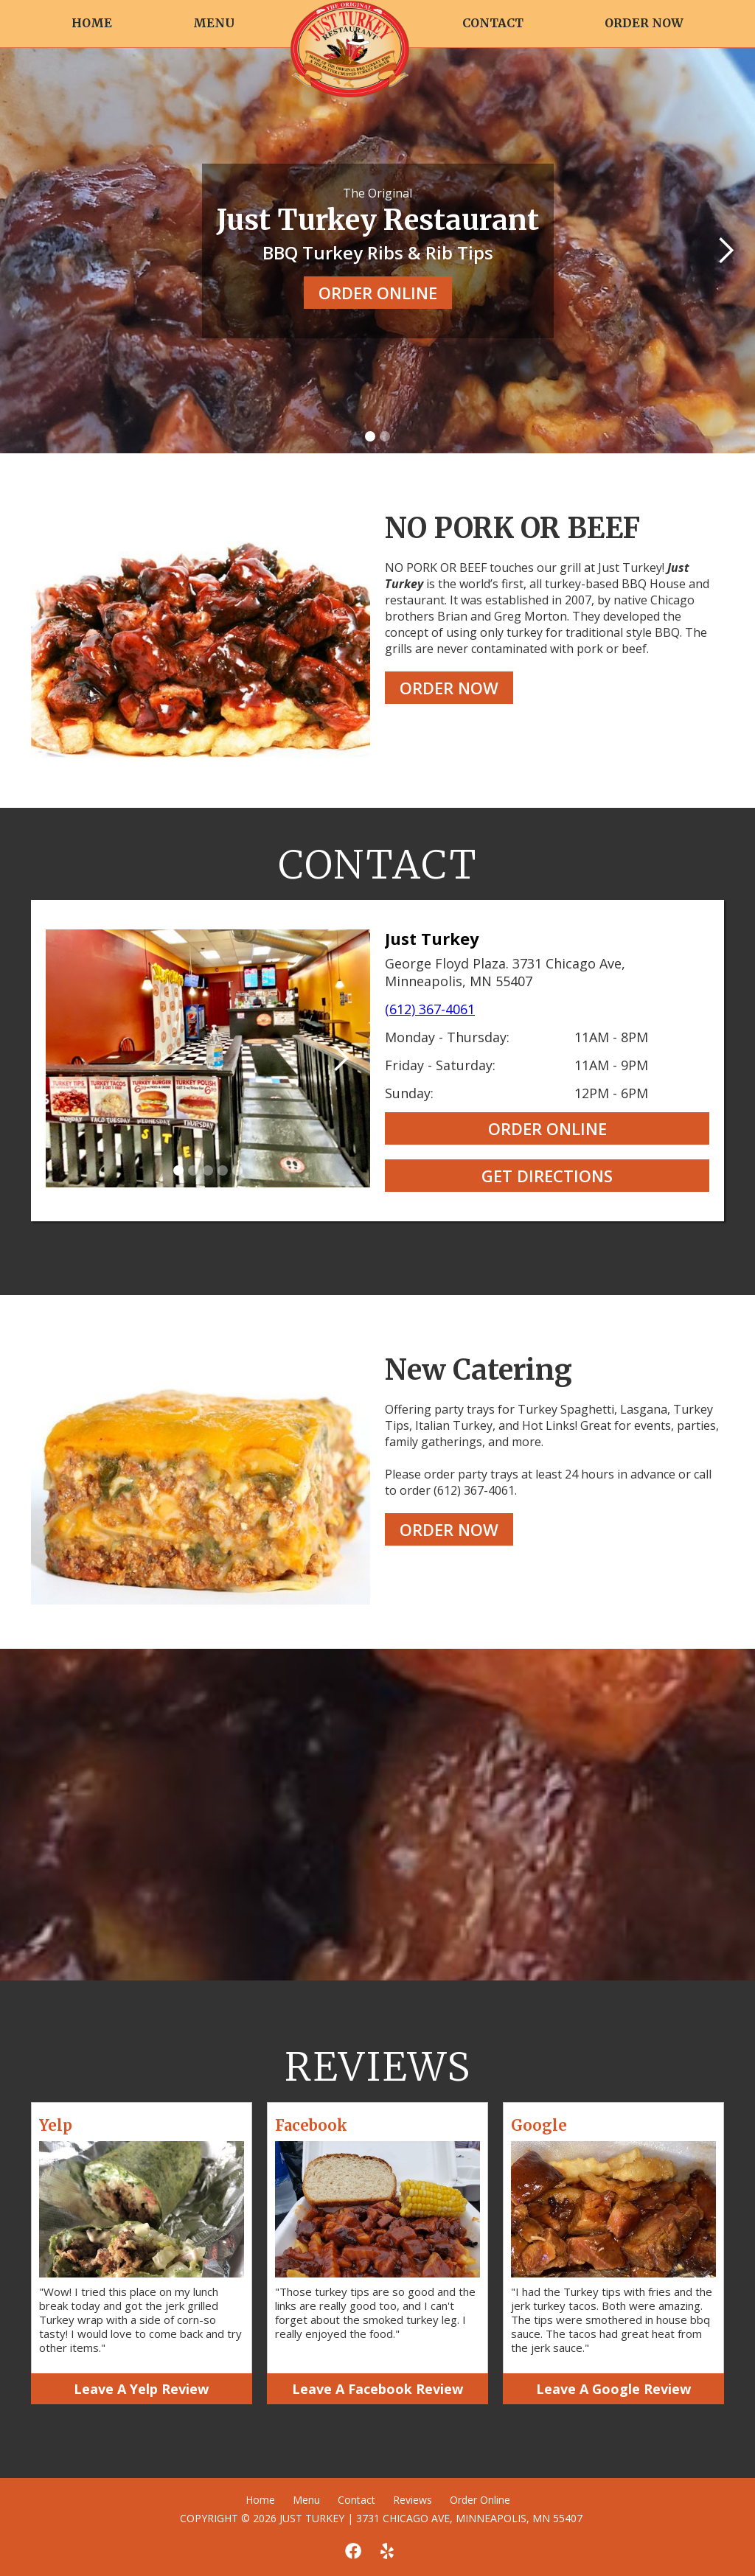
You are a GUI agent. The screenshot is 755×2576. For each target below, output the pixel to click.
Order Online (480, 2500)
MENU (213, 22)
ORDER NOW (644, 22)
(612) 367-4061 (430, 1009)
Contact (356, 2500)
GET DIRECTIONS (547, 1176)
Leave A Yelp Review (141, 2389)
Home (260, 2500)
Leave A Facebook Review (377, 2389)
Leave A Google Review (613, 2389)
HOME (92, 22)
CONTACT (492, 22)
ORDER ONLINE (378, 293)
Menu (306, 2500)
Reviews (412, 2500)
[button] (725, 250)
